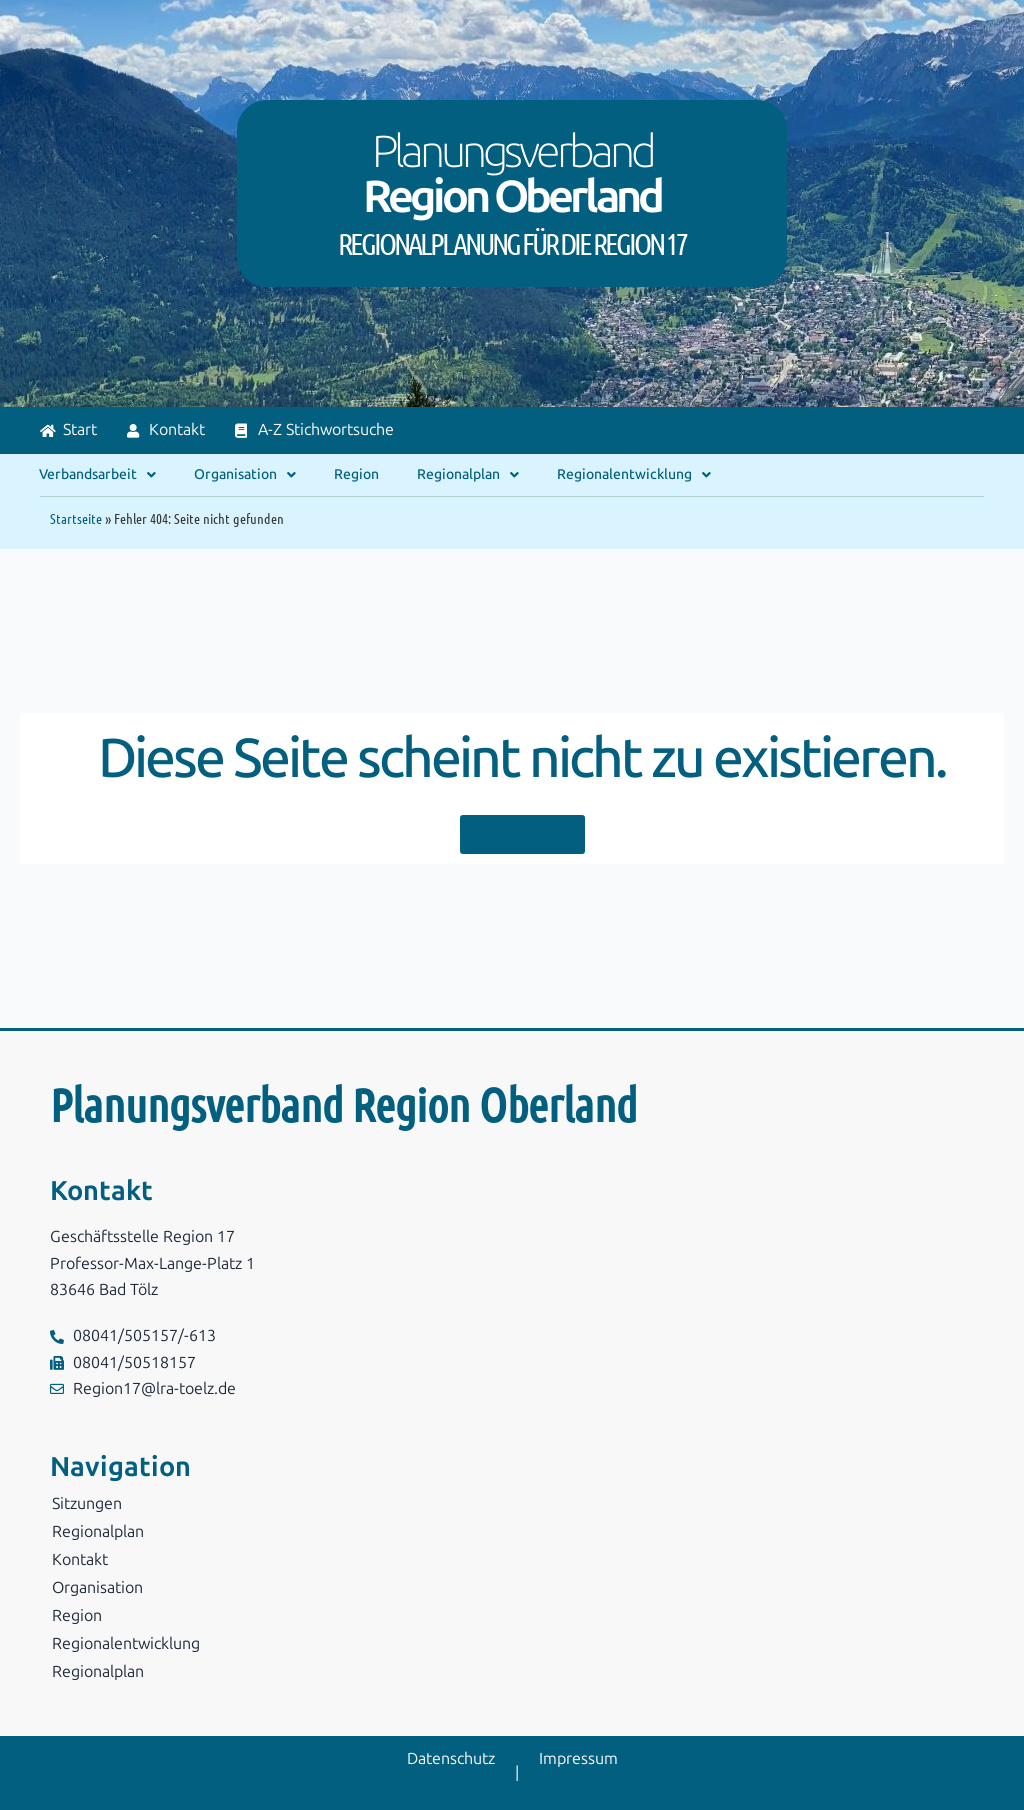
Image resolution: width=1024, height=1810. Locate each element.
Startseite (76, 518)
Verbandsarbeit (97, 475)
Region (356, 474)
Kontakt (80, 1559)
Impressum (578, 1758)
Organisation (245, 475)
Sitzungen (87, 1503)
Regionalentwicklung (634, 475)
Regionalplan (468, 475)
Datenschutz (451, 1758)
